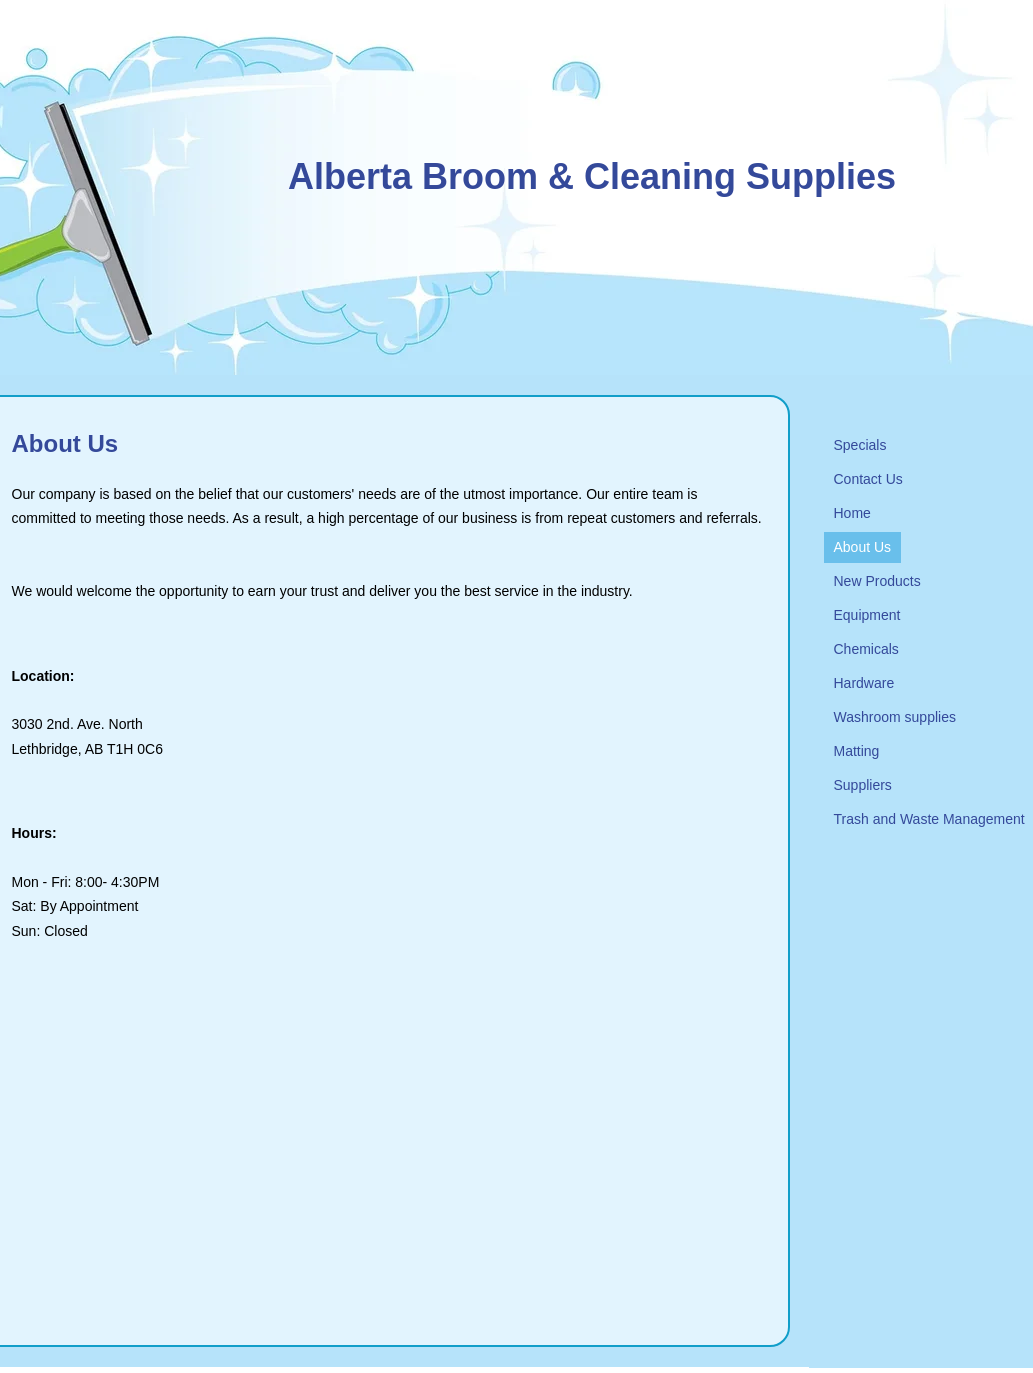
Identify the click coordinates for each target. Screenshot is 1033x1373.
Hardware (864, 683)
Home (852, 513)
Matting (857, 751)
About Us (863, 547)
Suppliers (863, 785)
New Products (877, 581)
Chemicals (866, 649)
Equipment (867, 615)
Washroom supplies (895, 717)
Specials (860, 445)
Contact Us (868, 479)
